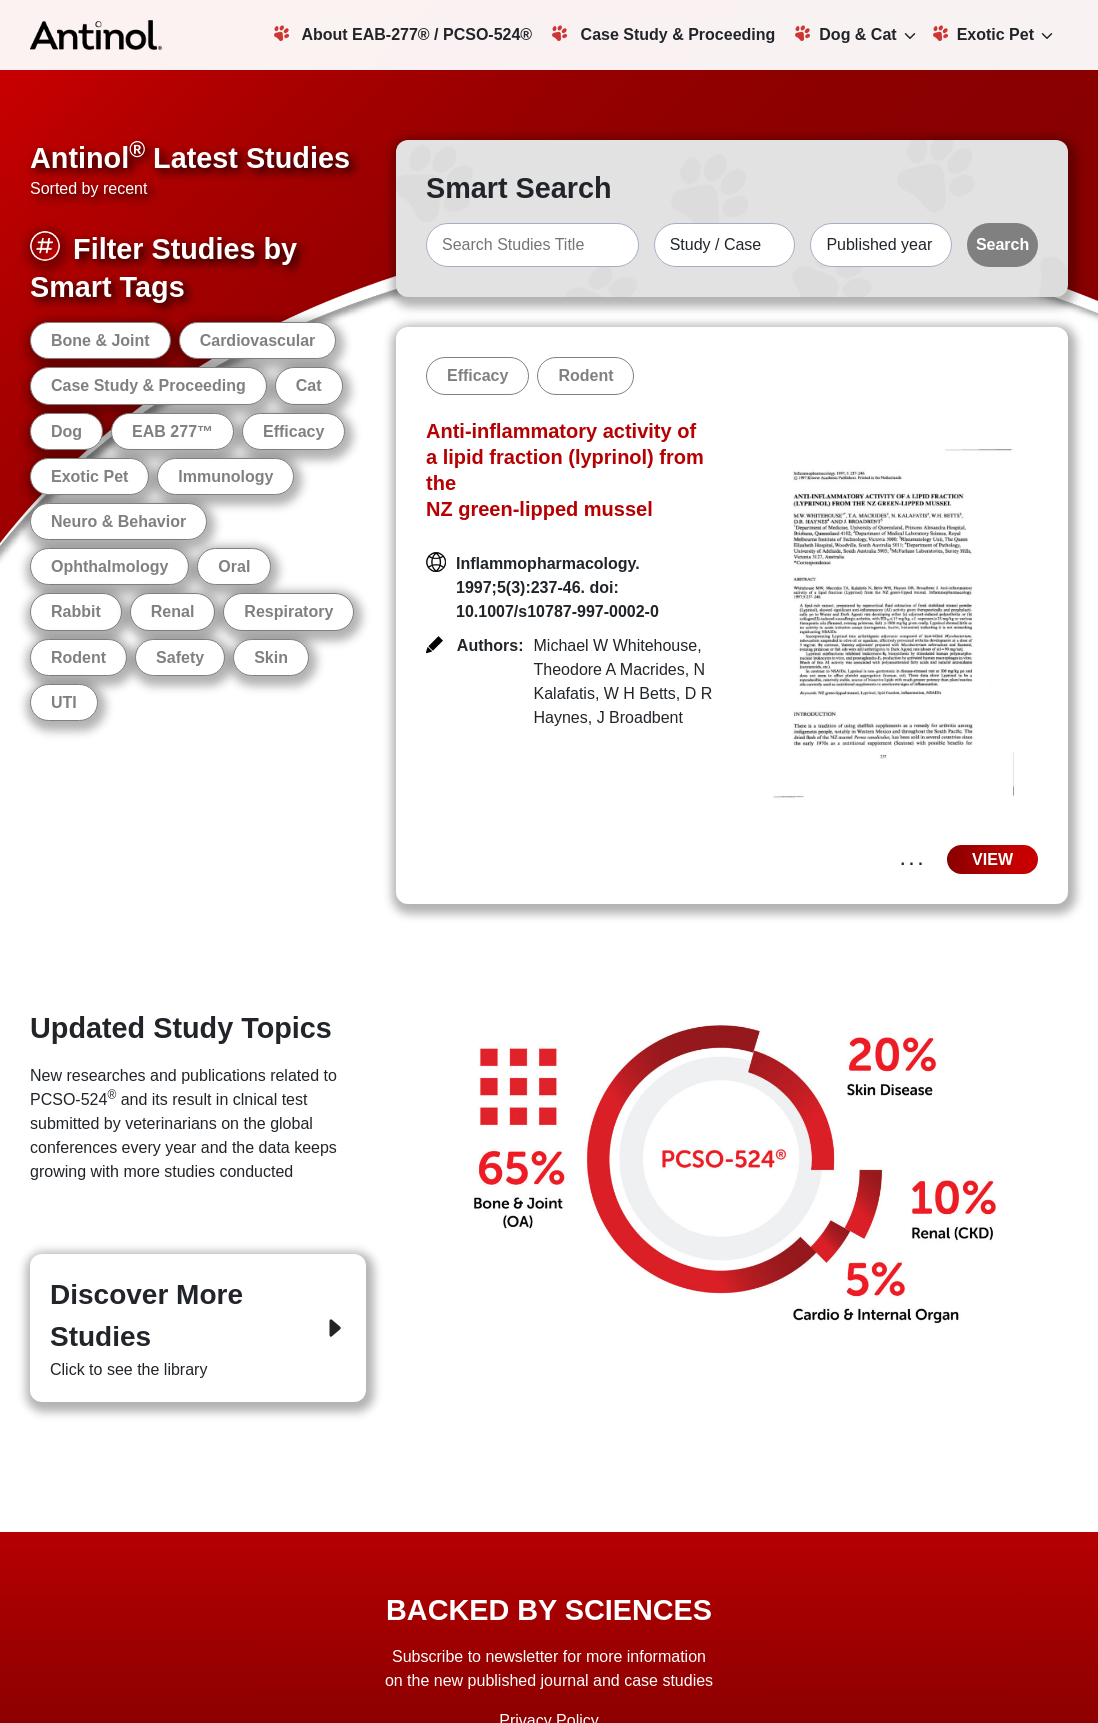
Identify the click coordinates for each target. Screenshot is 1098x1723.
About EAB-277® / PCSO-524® (403, 34)
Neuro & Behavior (118, 521)
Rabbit (76, 611)
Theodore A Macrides (609, 669)
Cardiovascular (258, 340)
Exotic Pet (983, 34)
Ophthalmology (109, 566)
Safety (180, 657)
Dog (66, 431)
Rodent (78, 657)
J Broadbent (640, 717)
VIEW (992, 859)
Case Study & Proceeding (663, 34)
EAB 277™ (172, 431)
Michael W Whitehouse (616, 645)
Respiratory (288, 611)
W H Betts (640, 693)
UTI (64, 702)
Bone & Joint (100, 340)
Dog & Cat (845, 34)
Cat (309, 385)
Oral (234, 566)
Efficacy (293, 431)
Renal (173, 611)
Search (1002, 244)
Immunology (225, 476)
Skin (271, 657)
